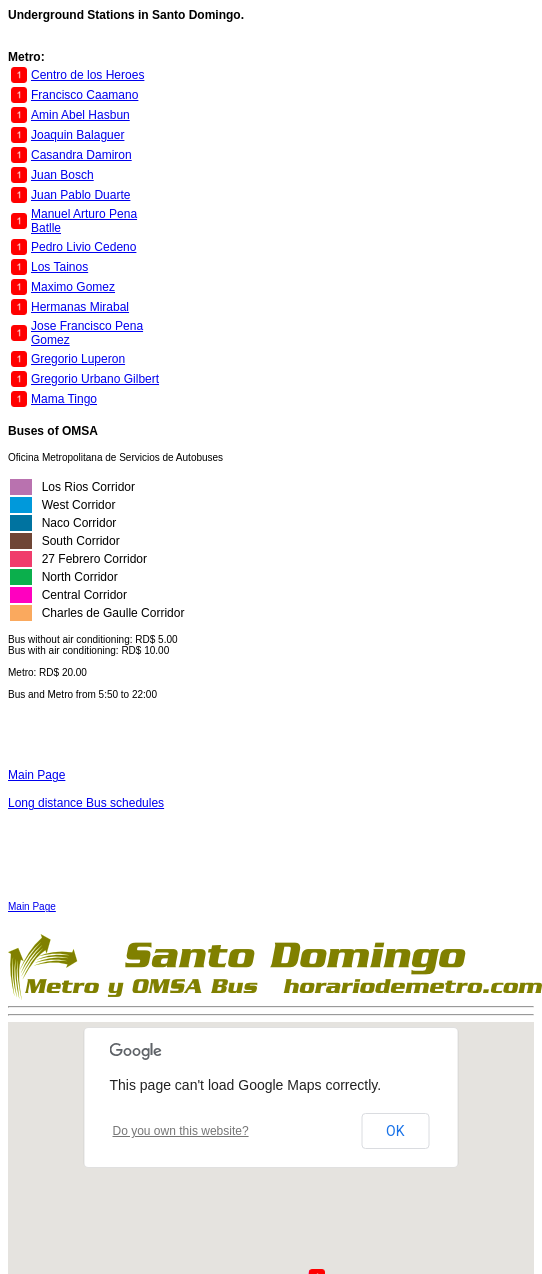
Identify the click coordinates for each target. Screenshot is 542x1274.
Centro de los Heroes (87, 75)
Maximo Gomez (73, 287)
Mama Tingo (64, 399)
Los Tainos (59, 267)
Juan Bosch (62, 175)
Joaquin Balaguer (77, 135)
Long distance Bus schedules (86, 803)
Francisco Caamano (84, 95)
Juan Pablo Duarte (80, 195)
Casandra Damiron (81, 155)
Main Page (36, 775)
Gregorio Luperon (78, 359)
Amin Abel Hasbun (80, 115)
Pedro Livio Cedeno (83, 247)
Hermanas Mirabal (80, 307)
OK (395, 1131)
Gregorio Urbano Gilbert (95, 379)
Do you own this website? (181, 1131)
